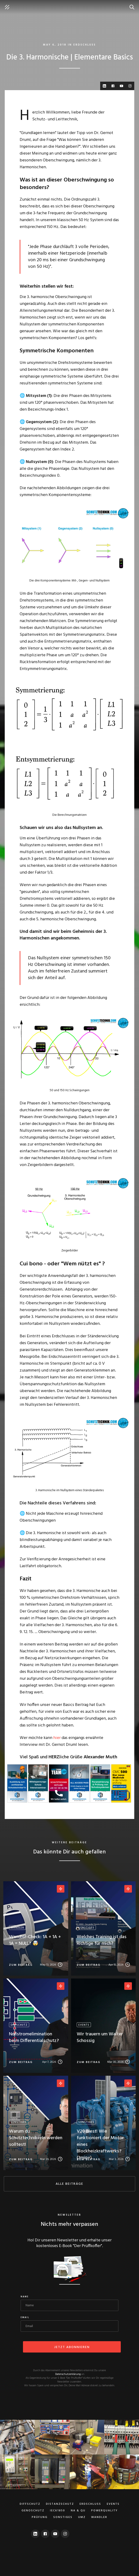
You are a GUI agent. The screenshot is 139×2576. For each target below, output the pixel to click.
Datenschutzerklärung (68, 2374)
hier (57, 1737)
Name (25, 2296)
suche (133, 5)
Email (25, 2317)
